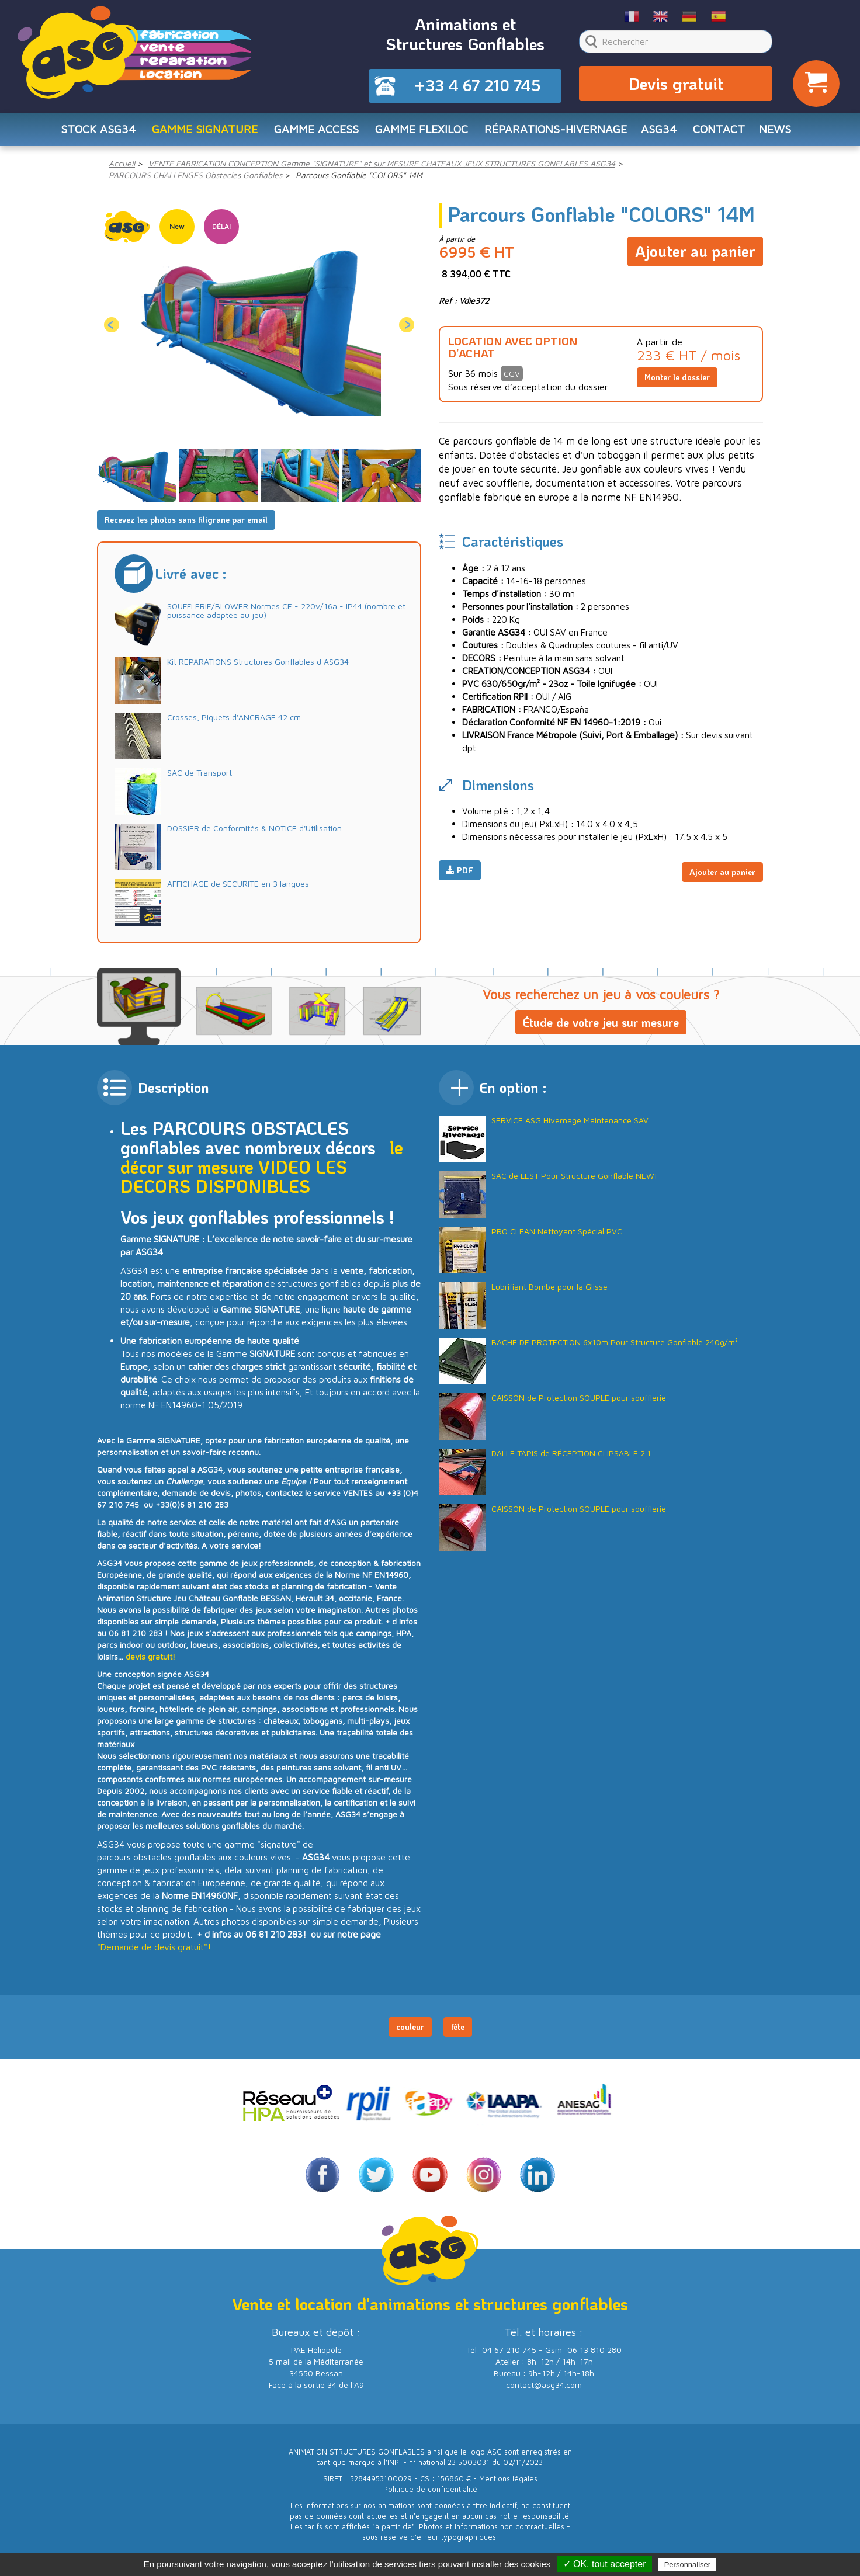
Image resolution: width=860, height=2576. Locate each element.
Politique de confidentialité (430, 2494)
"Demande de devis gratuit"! (154, 1951)
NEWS (783, 132)
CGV (512, 378)
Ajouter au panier (695, 252)
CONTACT (725, 132)
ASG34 (664, 132)
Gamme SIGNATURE (198, 132)
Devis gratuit (676, 85)
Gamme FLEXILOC (420, 132)
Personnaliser (687, 2564)
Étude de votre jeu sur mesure (601, 1026)
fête (457, 2030)
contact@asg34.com (544, 2389)
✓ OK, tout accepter (604, 2564)
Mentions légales (508, 2483)
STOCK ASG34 (89, 132)
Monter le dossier (677, 381)
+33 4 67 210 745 (477, 86)
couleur (410, 2030)
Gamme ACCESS (312, 132)
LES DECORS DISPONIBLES (233, 1180)
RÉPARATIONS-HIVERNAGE (558, 132)
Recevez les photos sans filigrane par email (186, 523)
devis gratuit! (150, 1660)
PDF (459, 874)
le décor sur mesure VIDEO (261, 1161)
